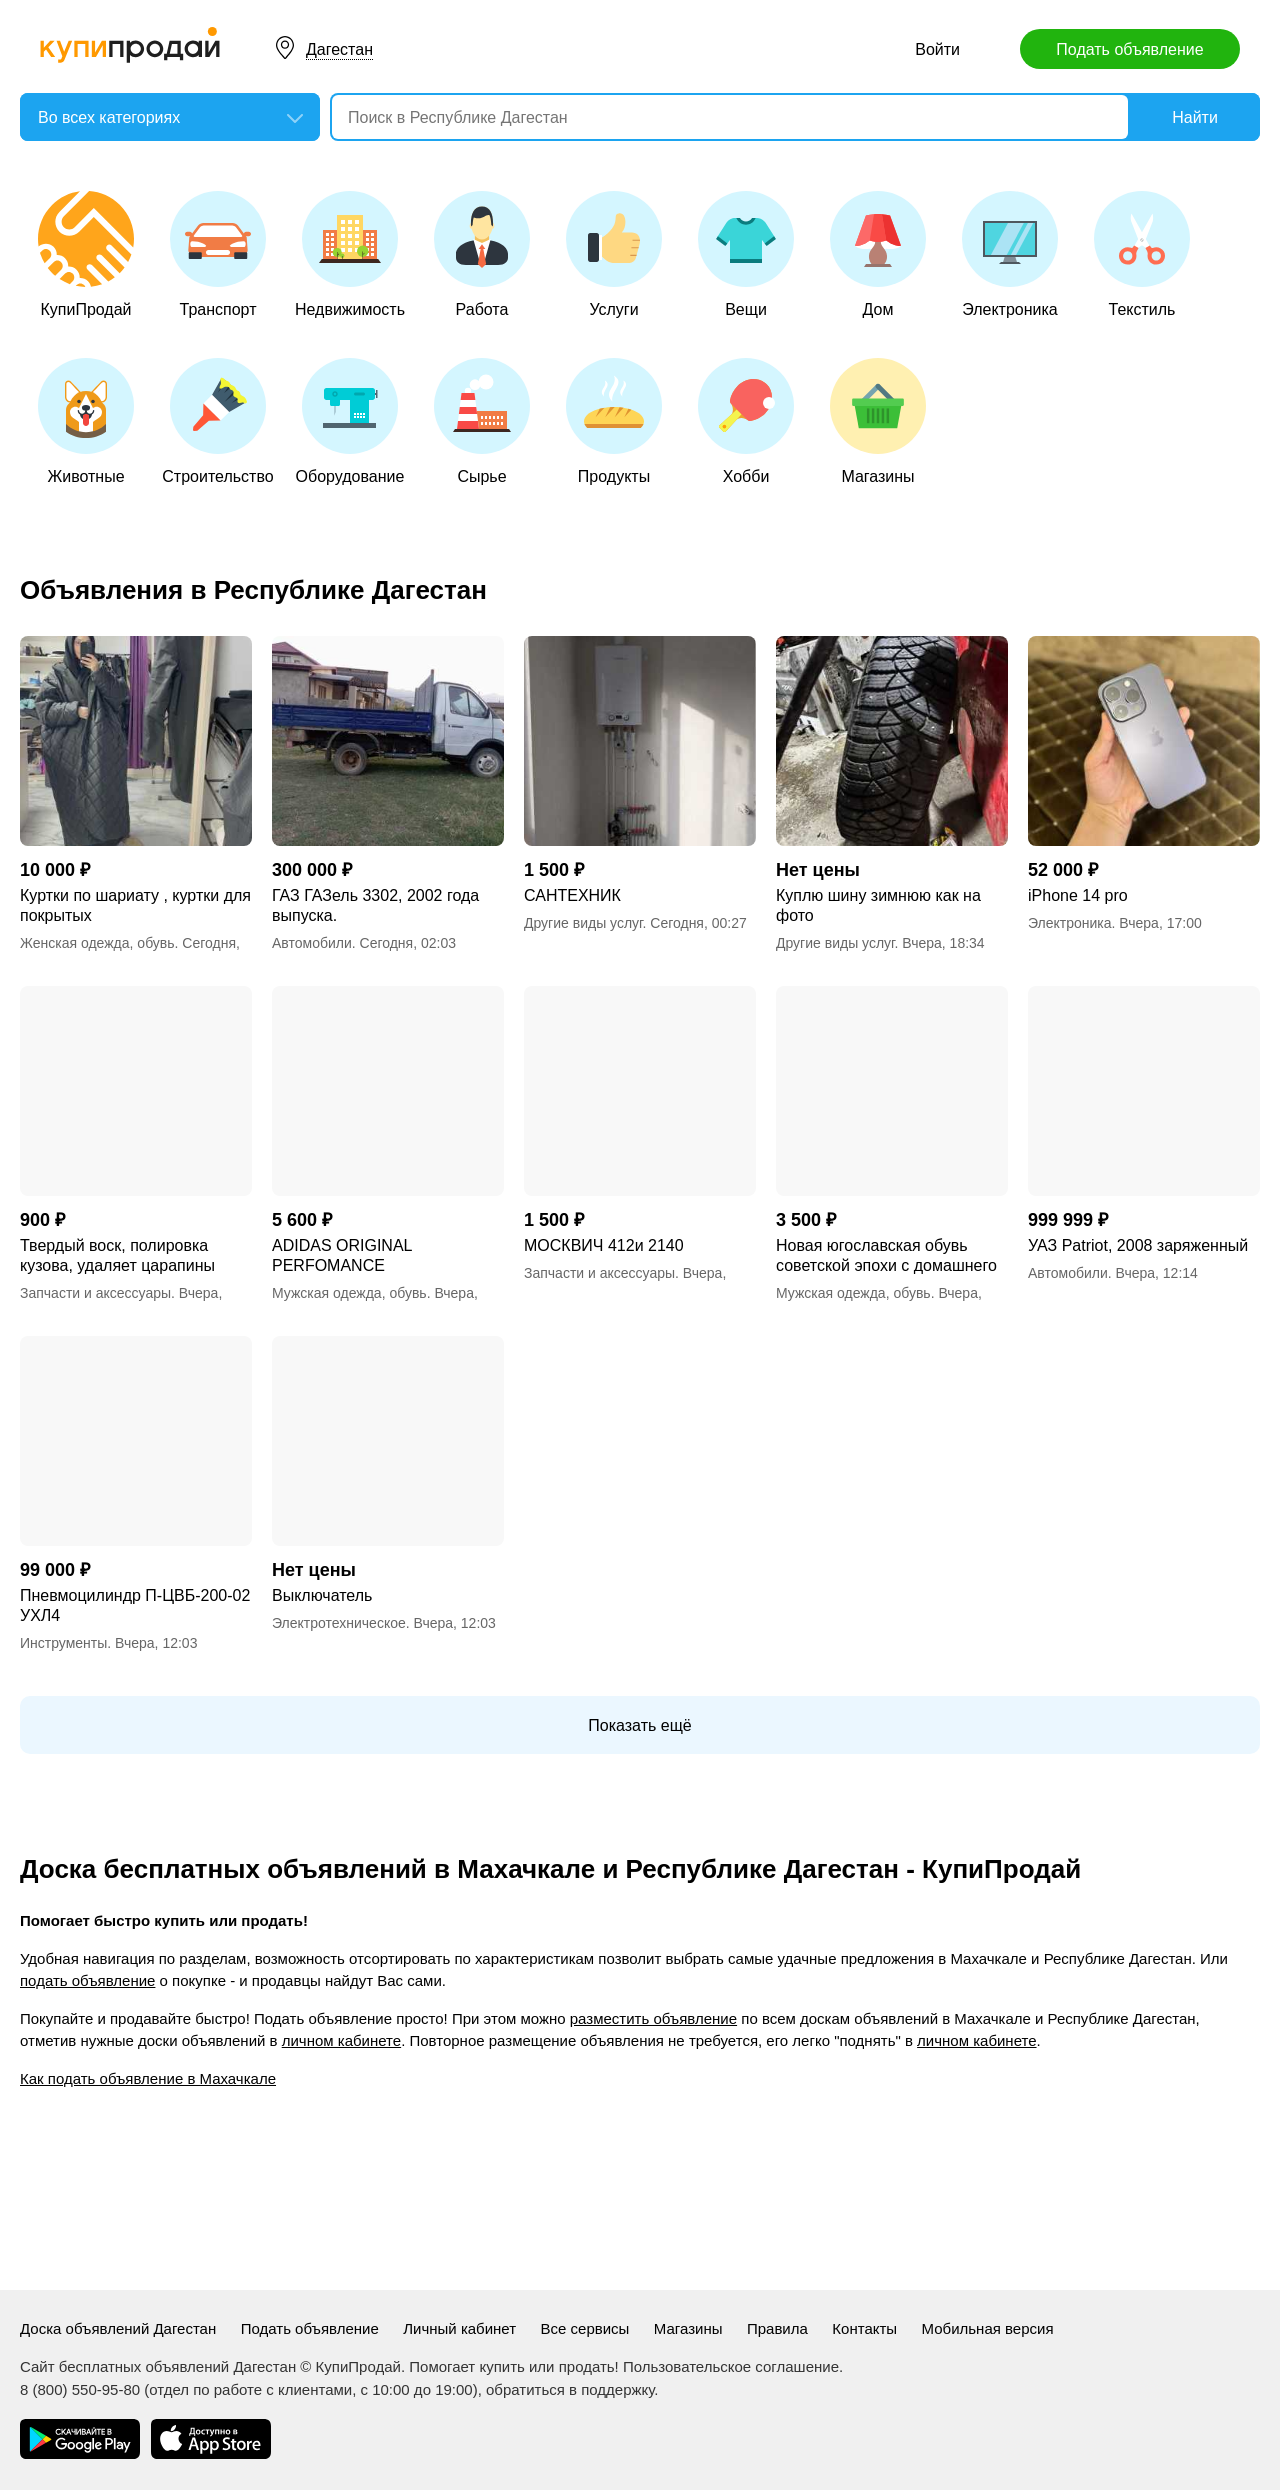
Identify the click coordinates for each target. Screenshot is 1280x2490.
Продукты (614, 421)
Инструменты (63, 1643)
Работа (482, 254)
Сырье (482, 421)
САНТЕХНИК (572, 895)
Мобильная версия (988, 2328)
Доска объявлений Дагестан (118, 2328)
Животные (86, 421)
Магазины (878, 421)
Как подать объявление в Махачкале (148, 2078)
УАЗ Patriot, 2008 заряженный (1138, 1245)
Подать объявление (1129, 49)
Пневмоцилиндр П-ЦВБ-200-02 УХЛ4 (135, 1605)
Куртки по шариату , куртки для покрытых (135, 905)
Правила (777, 2328)
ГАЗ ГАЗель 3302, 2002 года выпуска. (375, 905)
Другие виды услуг (583, 923)
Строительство (217, 421)
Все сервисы (585, 2328)
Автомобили (312, 943)
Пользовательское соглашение (731, 2366)
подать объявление (87, 1980)
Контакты (864, 2328)
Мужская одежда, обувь (349, 1293)
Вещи (746, 254)
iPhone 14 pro (1078, 895)
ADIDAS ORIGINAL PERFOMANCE (342, 1255)
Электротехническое (339, 1623)
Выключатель (322, 1595)
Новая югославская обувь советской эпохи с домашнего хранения (886, 1256)
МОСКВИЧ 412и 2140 (604, 1245)
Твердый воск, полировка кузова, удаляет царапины (117, 1255)
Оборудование (350, 421)
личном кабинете (341, 2040)
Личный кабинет (459, 2328)
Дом (878, 254)
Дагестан (339, 49)
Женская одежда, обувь (97, 943)
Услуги (614, 254)
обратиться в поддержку (570, 2389)
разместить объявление (653, 2018)
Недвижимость (350, 254)
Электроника (1010, 254)
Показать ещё (639, 1725)
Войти (937, 49)
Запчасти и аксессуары (95, 1293)
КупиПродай (86, 254)
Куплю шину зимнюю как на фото (878, 905)
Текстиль (1142, 254)
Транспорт (218, 254)
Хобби (746, 421)
